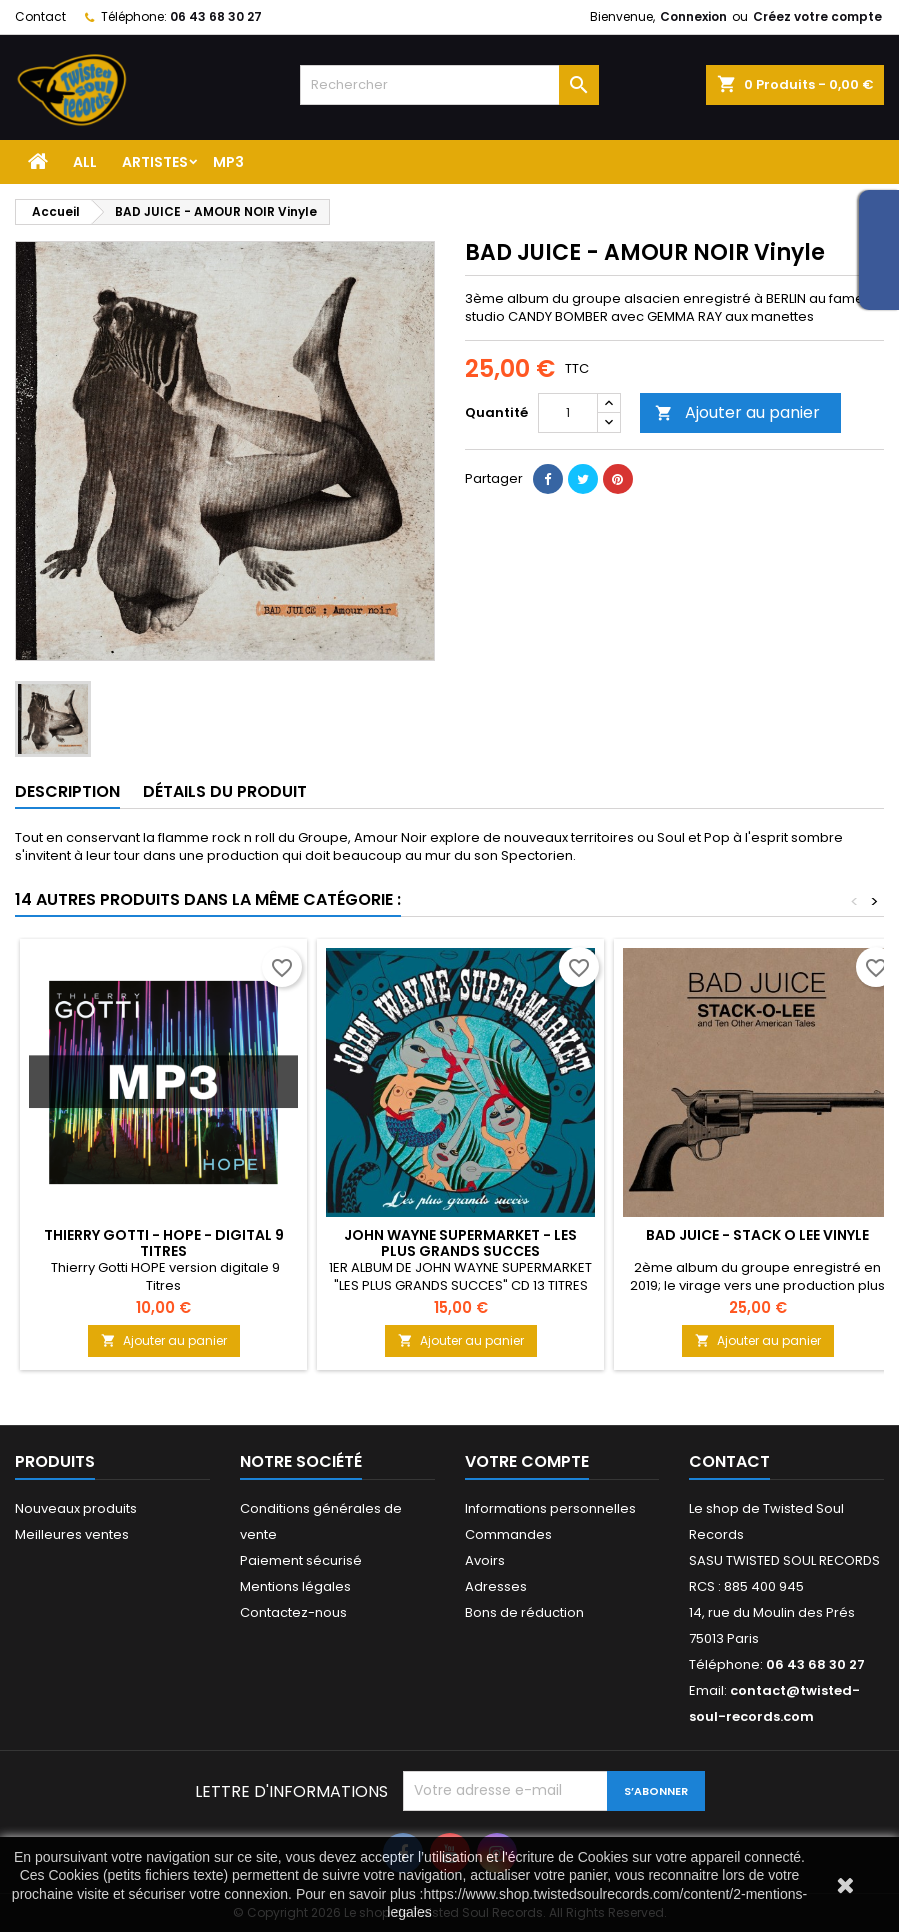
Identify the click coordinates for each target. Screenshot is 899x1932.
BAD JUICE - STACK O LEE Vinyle (757, 1235)
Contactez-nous (293, 1612)
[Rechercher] (450, 85)
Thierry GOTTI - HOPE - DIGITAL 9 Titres (164, 1243)
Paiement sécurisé (301, 1560)
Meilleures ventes (72, 1534)
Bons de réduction (524, 1612)
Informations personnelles (550, 1508)
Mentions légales (295, 1586)
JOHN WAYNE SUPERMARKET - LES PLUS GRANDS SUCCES (460, 1243)
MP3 (228, 162)
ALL (85, 162)
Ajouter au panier (737, 412)
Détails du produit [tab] (225, 791)
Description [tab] (67, 791)
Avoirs (485, 1560)
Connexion (693, 16)
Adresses (496, 1586)
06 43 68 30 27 (216, 16)
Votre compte (527, 1461)
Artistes (155, 162)
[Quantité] (568, 413)
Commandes (508, 1534)
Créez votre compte (817, 16)
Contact (40, 16)
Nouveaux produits (76, 1508)
